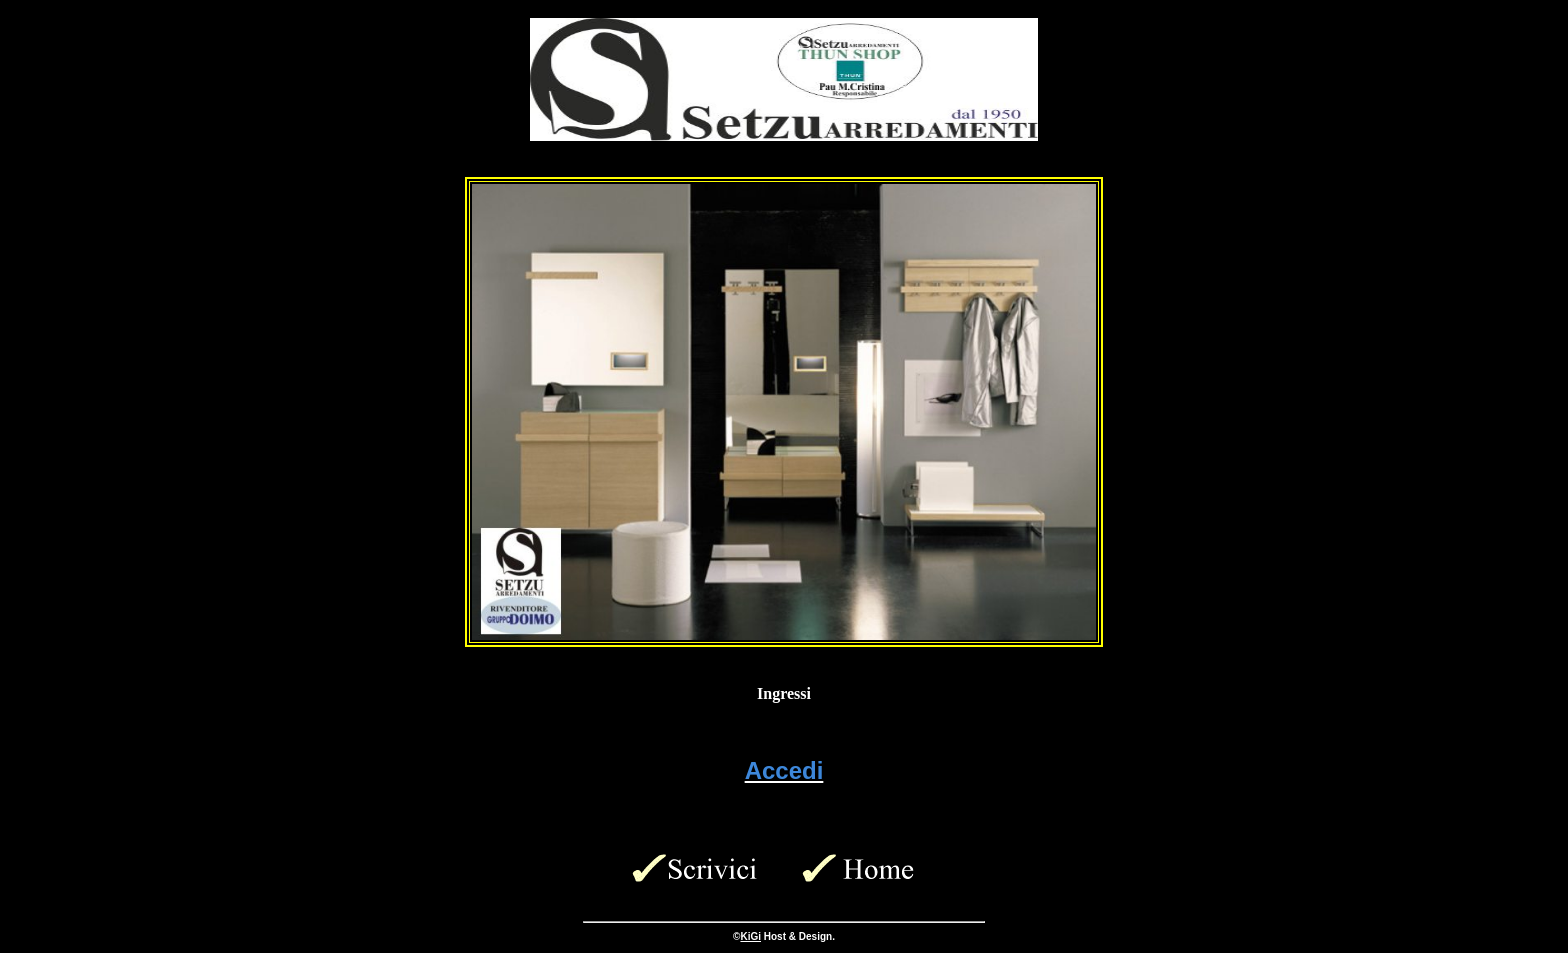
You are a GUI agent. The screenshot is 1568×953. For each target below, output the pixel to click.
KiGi (750, 936)
